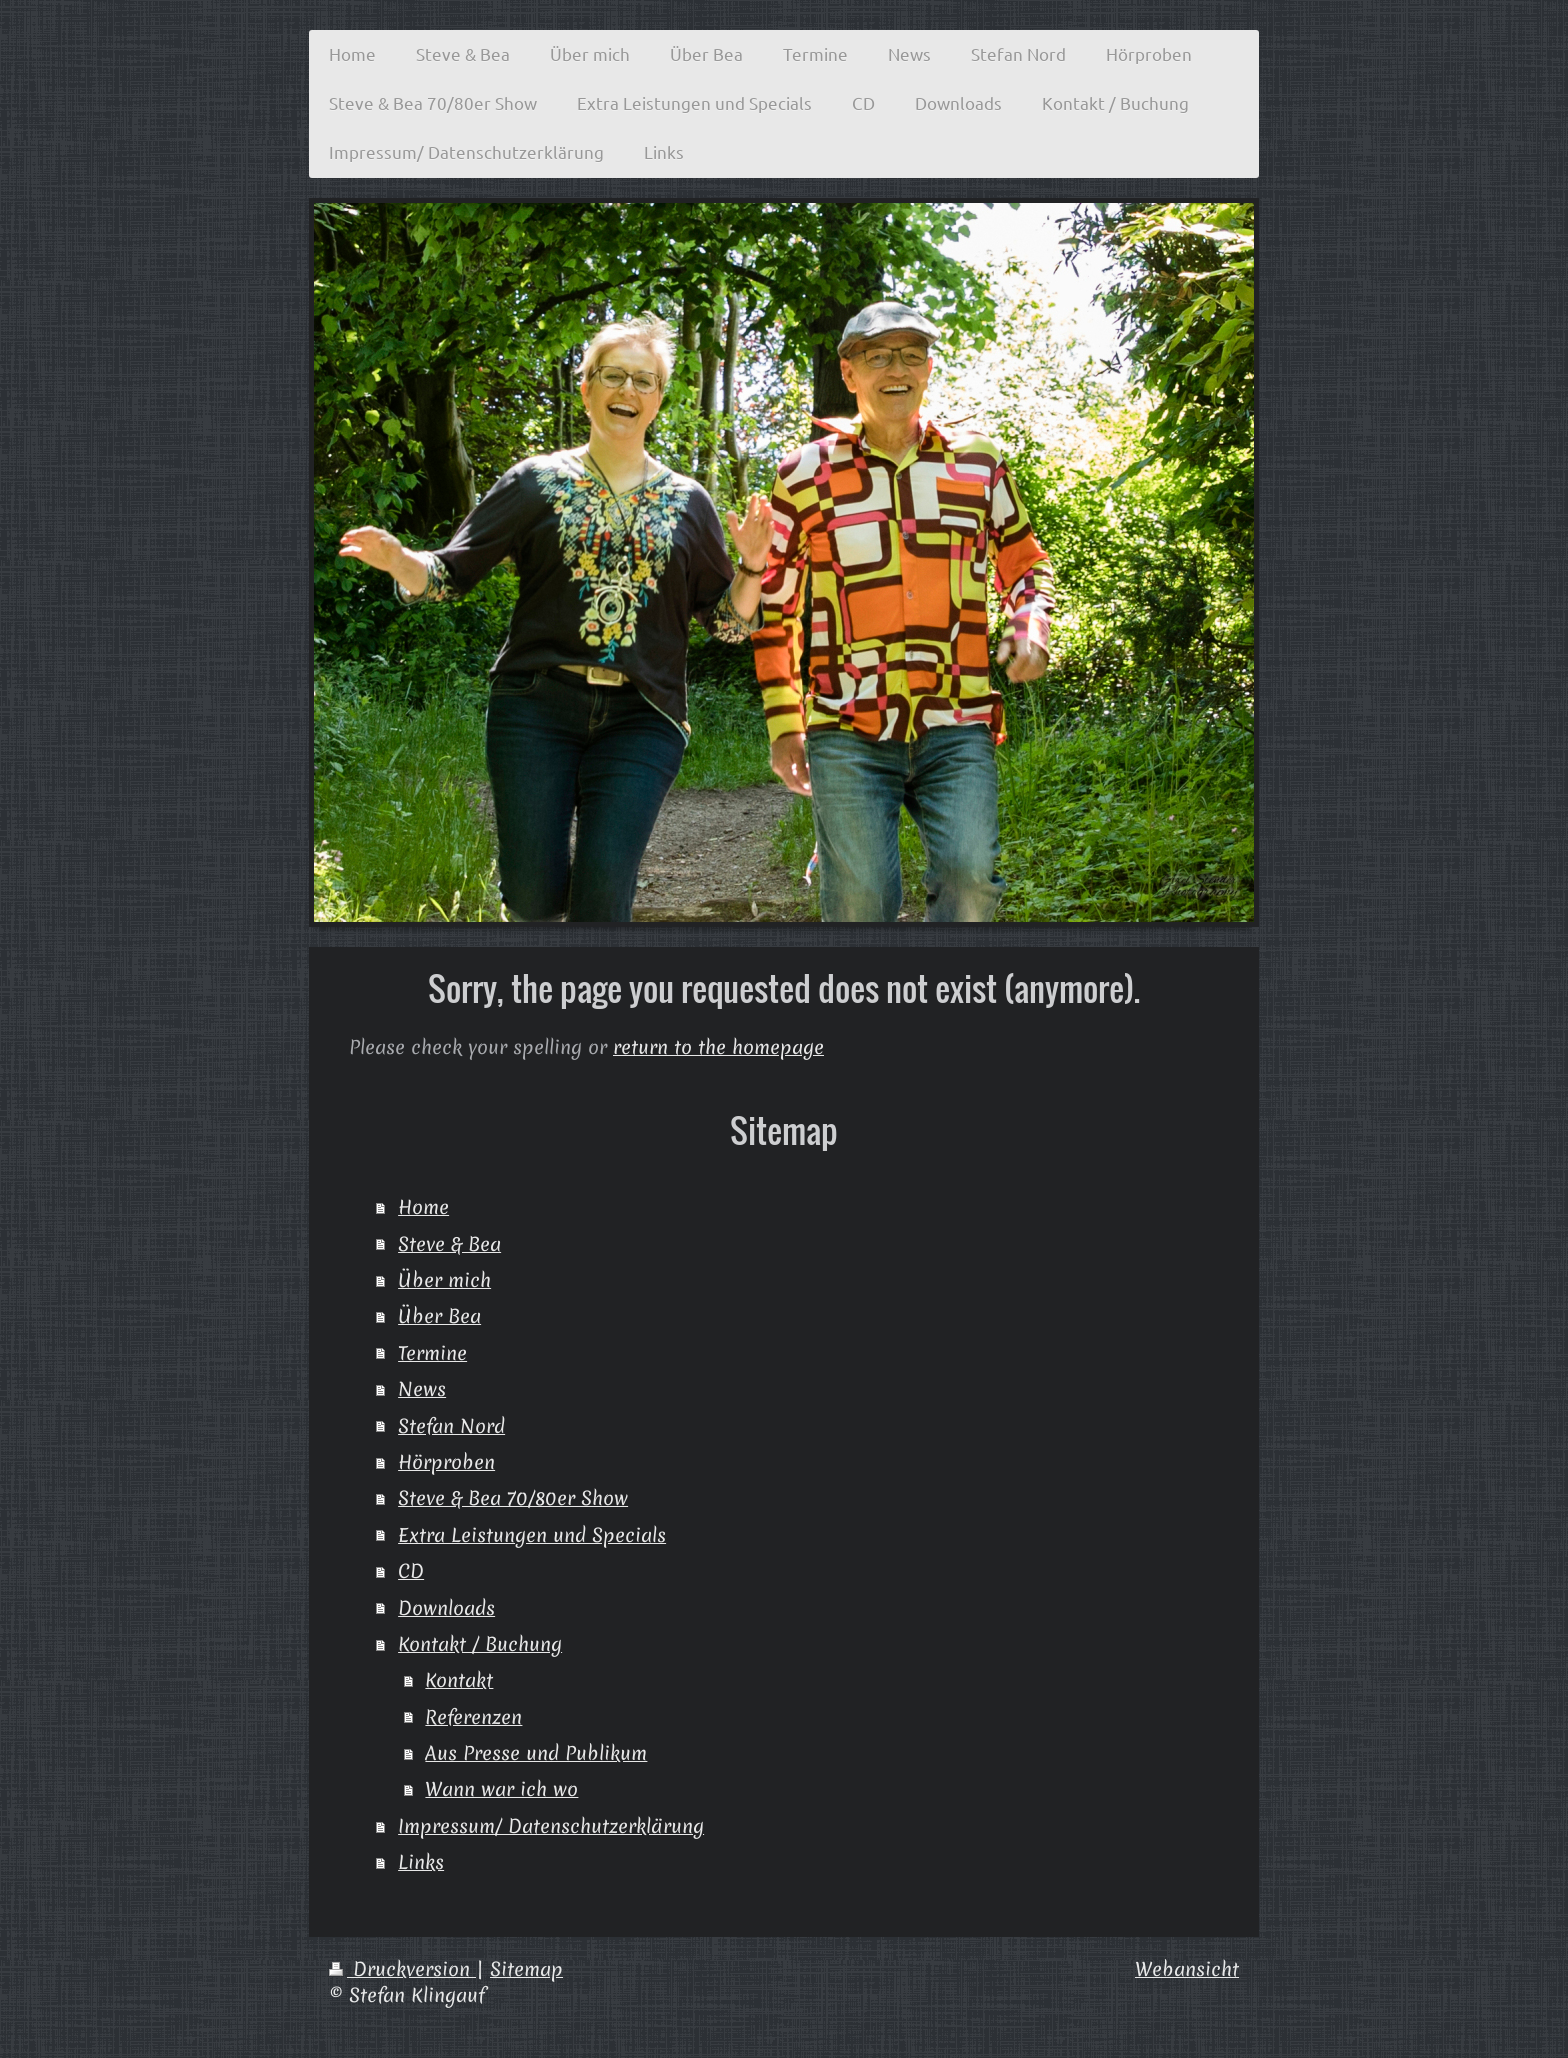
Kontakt (459, 1680)
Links (421, 1862)
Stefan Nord (451, 1426)
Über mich (444, 1280)
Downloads (446, 1608)
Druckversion (402, 1969)
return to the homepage (718, 1047)
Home (423, 1207)
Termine (432, 1353)
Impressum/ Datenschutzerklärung (551, 1826)
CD (411, 1571)
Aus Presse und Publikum (536, 1753)
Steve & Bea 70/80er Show (513, 1498)
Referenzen (473, 1717)
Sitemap (526, 1969)
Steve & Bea (449, 1244)
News (422, 1389)
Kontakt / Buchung (480, 1644)
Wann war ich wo (501, 1789)
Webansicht (1187, 1969)
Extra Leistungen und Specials (532, 1535)
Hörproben (446, 1462)
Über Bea (439, 1316)
